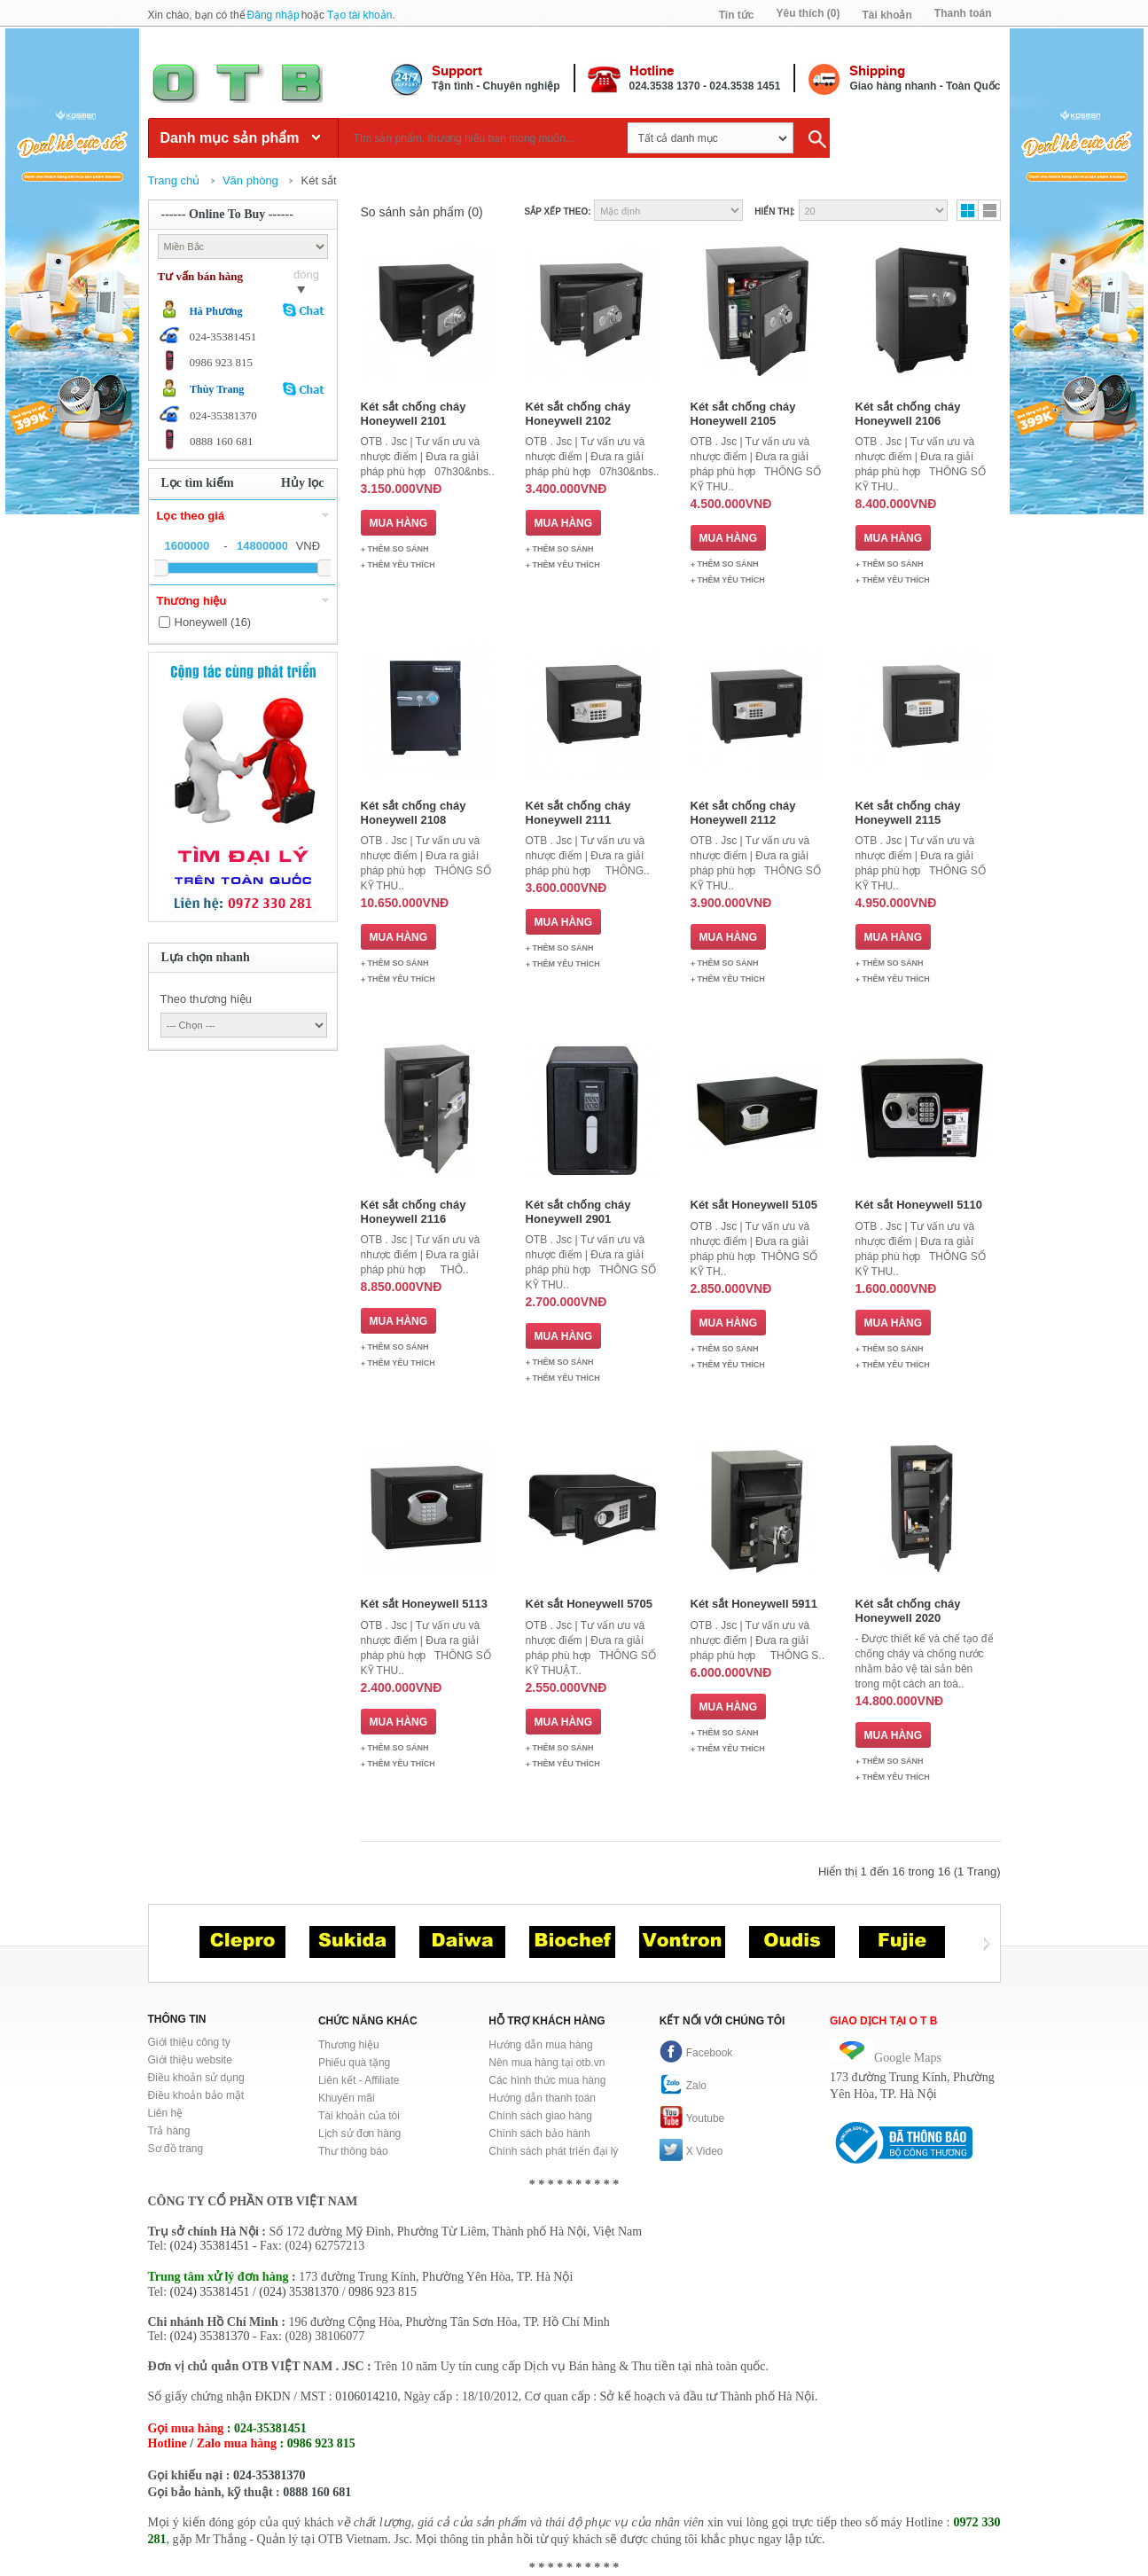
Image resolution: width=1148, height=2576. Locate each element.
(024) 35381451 (210, 2245)
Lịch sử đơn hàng (359, 2133)
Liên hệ (166, 2113)
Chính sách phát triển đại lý (553, 2151)
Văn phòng (250, 180)
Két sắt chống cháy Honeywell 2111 (578, 812)
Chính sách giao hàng (540, 2116)
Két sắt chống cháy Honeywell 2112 (743, 812)
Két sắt (318, 180)
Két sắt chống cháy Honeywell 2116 (413, 1211)
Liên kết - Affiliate (359, 2080)
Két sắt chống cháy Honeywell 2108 (413, 812)
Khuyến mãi (346, 2098)
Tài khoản (886, 15)
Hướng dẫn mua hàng (540, 2045)
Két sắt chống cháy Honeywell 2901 (578, 1211)
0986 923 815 (382, 2291)
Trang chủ (174, 180)
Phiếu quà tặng (354, 2062)
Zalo (683, 2085)
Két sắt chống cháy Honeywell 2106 (908, 413)
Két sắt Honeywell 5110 (919, 1204)
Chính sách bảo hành (539, 2133)
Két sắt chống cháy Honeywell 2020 (908, 1611)
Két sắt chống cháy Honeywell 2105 (743, 413)
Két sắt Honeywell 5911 (754, 1603)
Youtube (692, 2118)
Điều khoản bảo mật (196, 2095)
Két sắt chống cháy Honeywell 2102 (578, 413)
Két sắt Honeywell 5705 (589, 1603)
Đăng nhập (273, 15)
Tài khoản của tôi (359, 2116)
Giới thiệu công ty (189, 2042)
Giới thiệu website (190, 2060)
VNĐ (308, 545)
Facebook (696, 2053)
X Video (691, 2151)
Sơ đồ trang (176, 2148)
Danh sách (989, 210)
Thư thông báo (353, 2151)
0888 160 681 (317, 2492)
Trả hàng (169, 2131)
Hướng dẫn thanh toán (542, 2098)
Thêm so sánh (398, 548)
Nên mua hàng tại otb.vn (546, 2062)
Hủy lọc (302, 482)
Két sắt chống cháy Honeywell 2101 (413, 413)
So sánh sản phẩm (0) (422, 212)
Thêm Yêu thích (401, 564)
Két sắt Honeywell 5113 (424, 1603)
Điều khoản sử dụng (196, 2077)
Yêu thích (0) (808, 13)
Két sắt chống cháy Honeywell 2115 (908, 812)
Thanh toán (963, 13)
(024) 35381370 (299, 2291)
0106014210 (366, 2396)
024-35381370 (269, 2475)
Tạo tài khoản (359, 15)
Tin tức (736, 15)
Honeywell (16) (213, 622)
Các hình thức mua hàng (546, 2080)
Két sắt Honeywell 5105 (754, 1204)
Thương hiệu (348, 2045)
